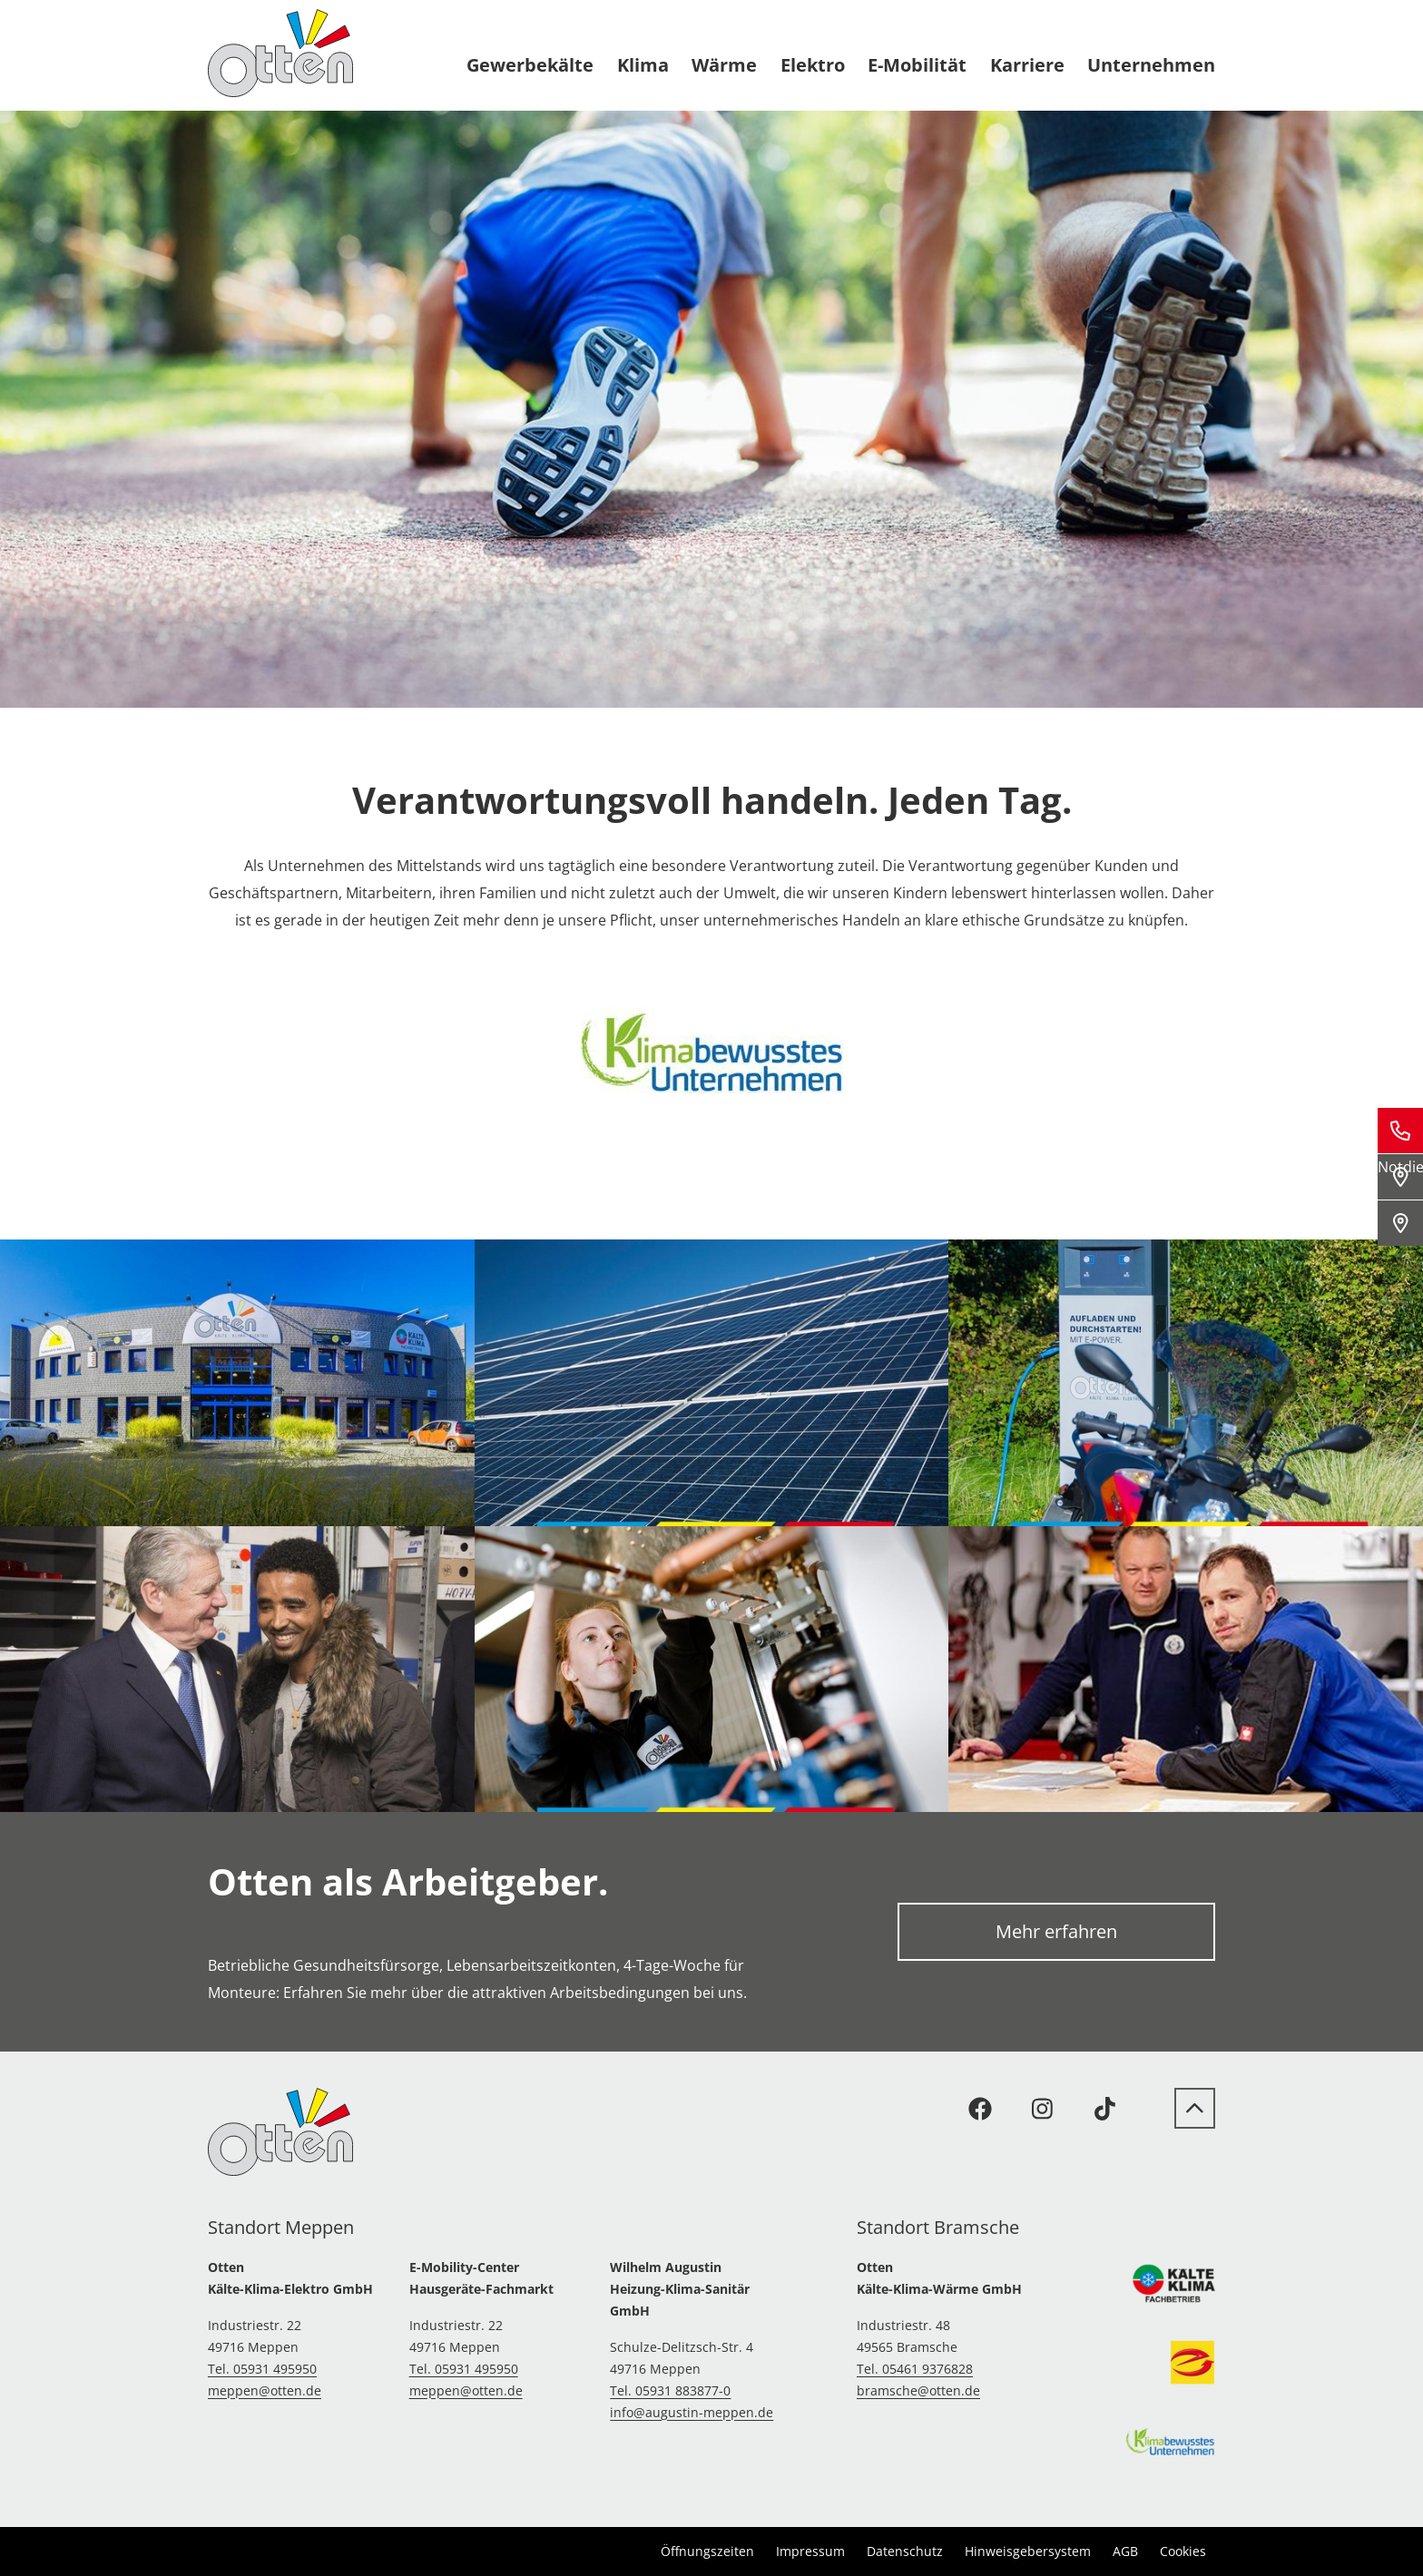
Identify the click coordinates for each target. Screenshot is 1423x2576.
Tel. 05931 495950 (262, 2368)
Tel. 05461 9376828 (915, 2368)
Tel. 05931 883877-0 (670, 2390)
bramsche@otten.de (918, 2390)
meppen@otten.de (264, 2390)
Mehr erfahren (1056, 1931)
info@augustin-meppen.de (691, 2412)
